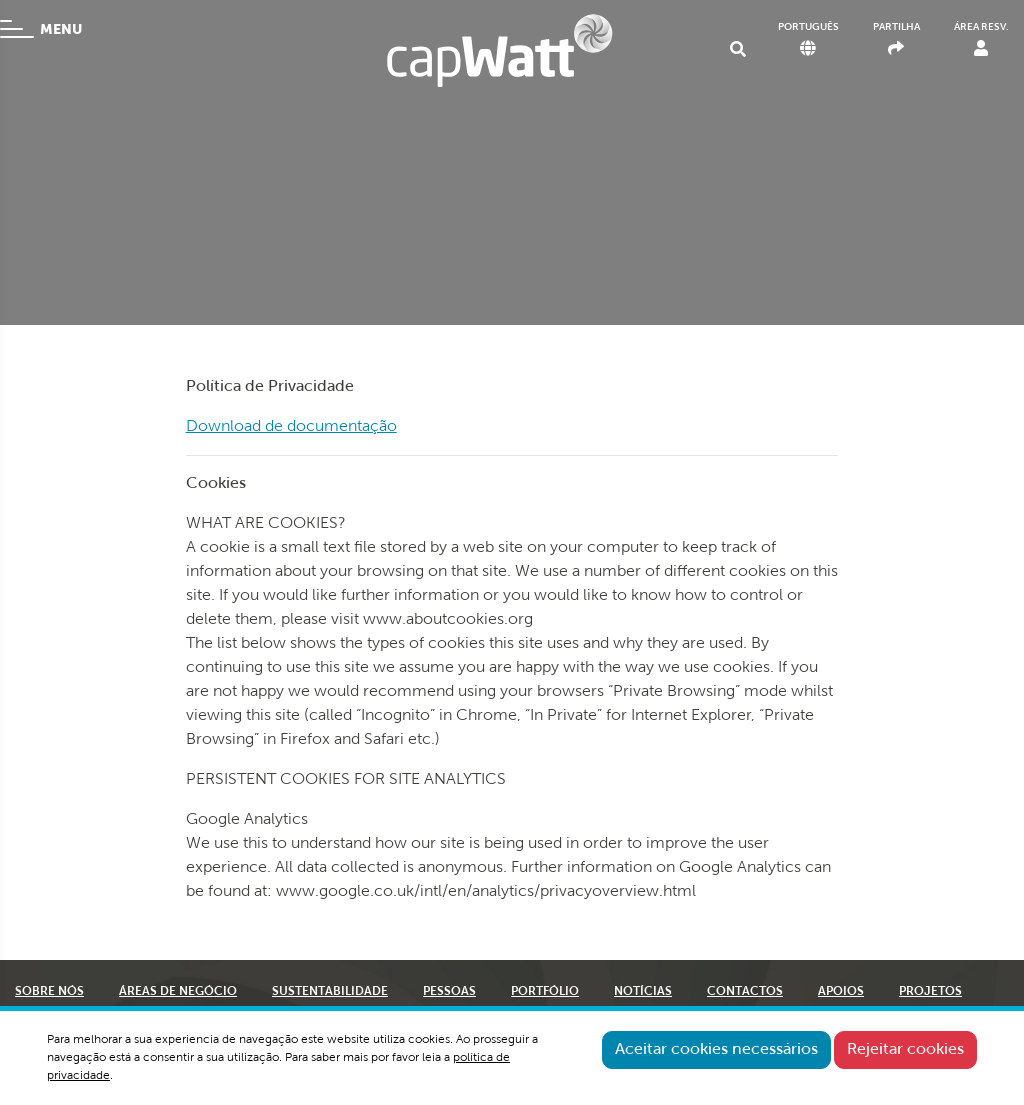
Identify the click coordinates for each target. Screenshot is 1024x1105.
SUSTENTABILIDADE (330, 992)
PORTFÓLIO (545, 992)
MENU (41, 29)
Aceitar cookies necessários (716, 1050)
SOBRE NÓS (49, 992)
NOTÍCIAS (643, 992)
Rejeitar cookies (905, 1050)
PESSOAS (449, 992)
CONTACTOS (745, 992)
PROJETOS (930, 992)
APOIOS (841, 992)
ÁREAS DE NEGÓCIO (178, 992)
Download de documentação (291, 427)
